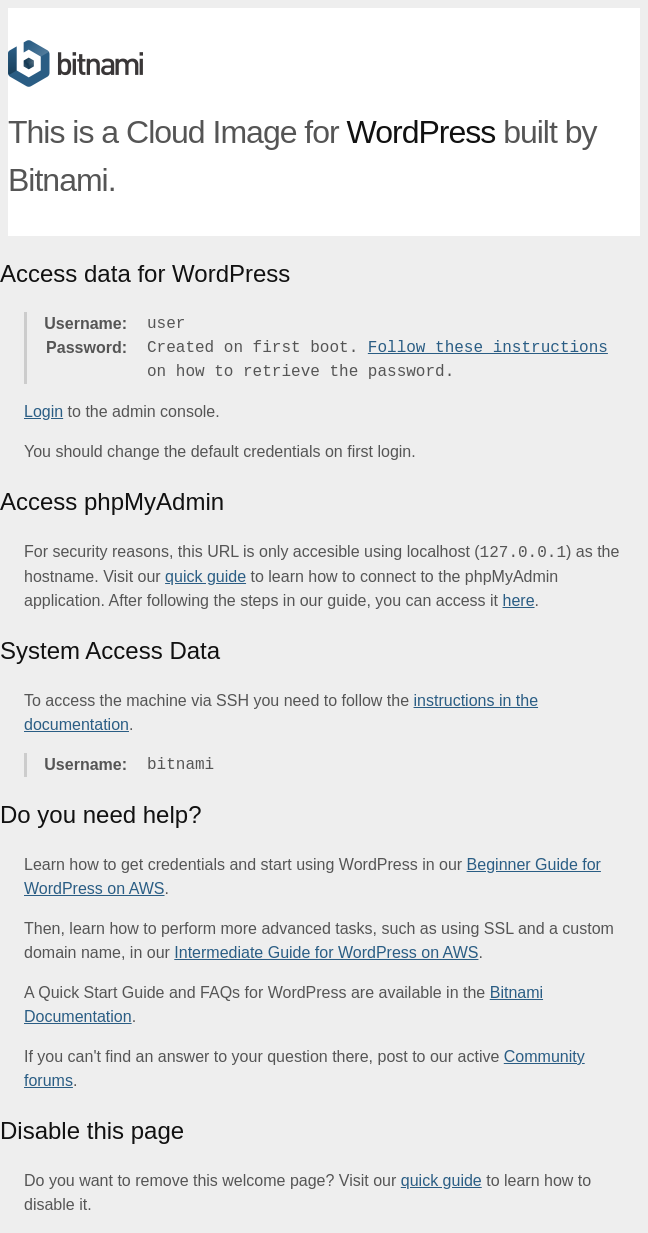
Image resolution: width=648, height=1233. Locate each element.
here (519, 600)
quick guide (205, 576)
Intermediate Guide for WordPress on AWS (326, 952)
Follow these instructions (488, 348)
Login (43, 411)
